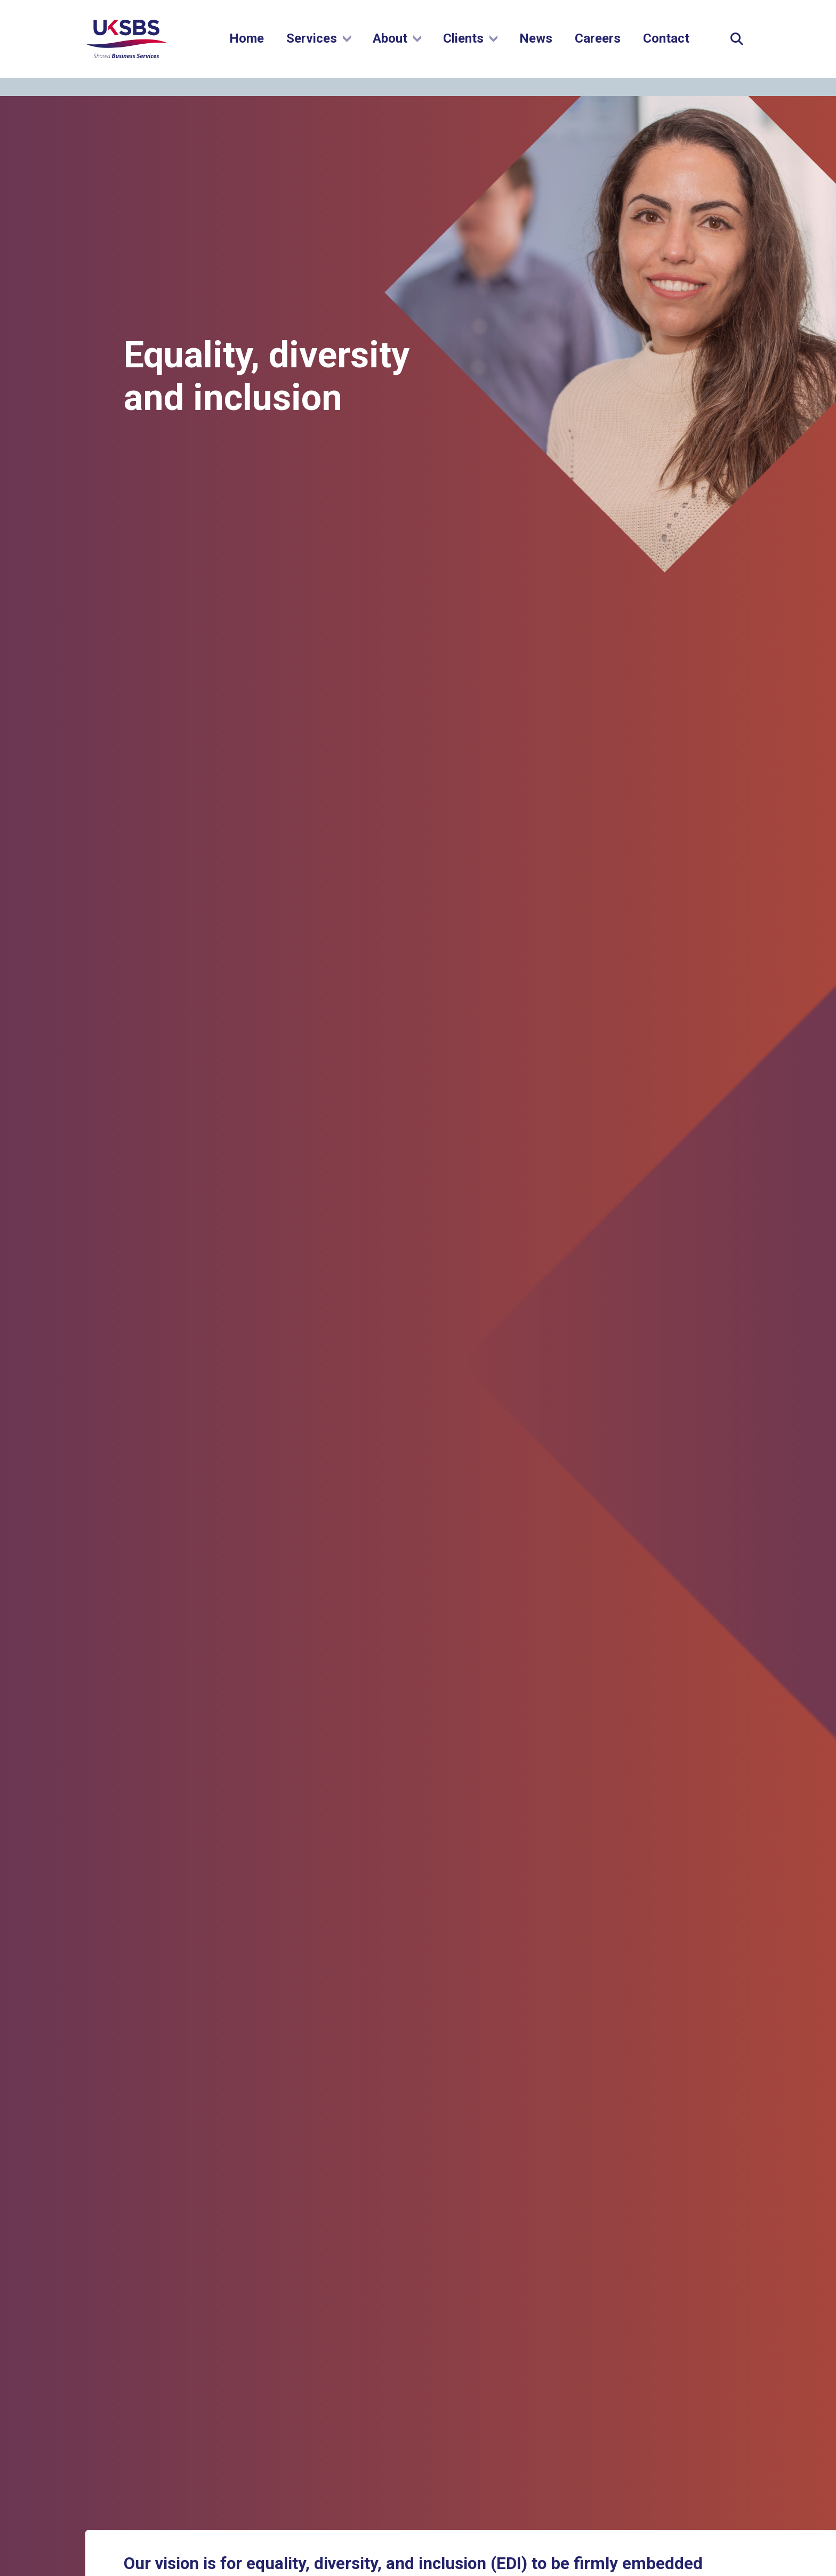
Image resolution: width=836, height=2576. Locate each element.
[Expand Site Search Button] (737, 48)
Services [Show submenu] (318, 47)
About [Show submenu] (397, 47)
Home (246, 47)
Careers (598, 47)
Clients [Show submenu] (470, 47)
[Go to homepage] (130, 66)
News (535, 47)
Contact (666, 47)
